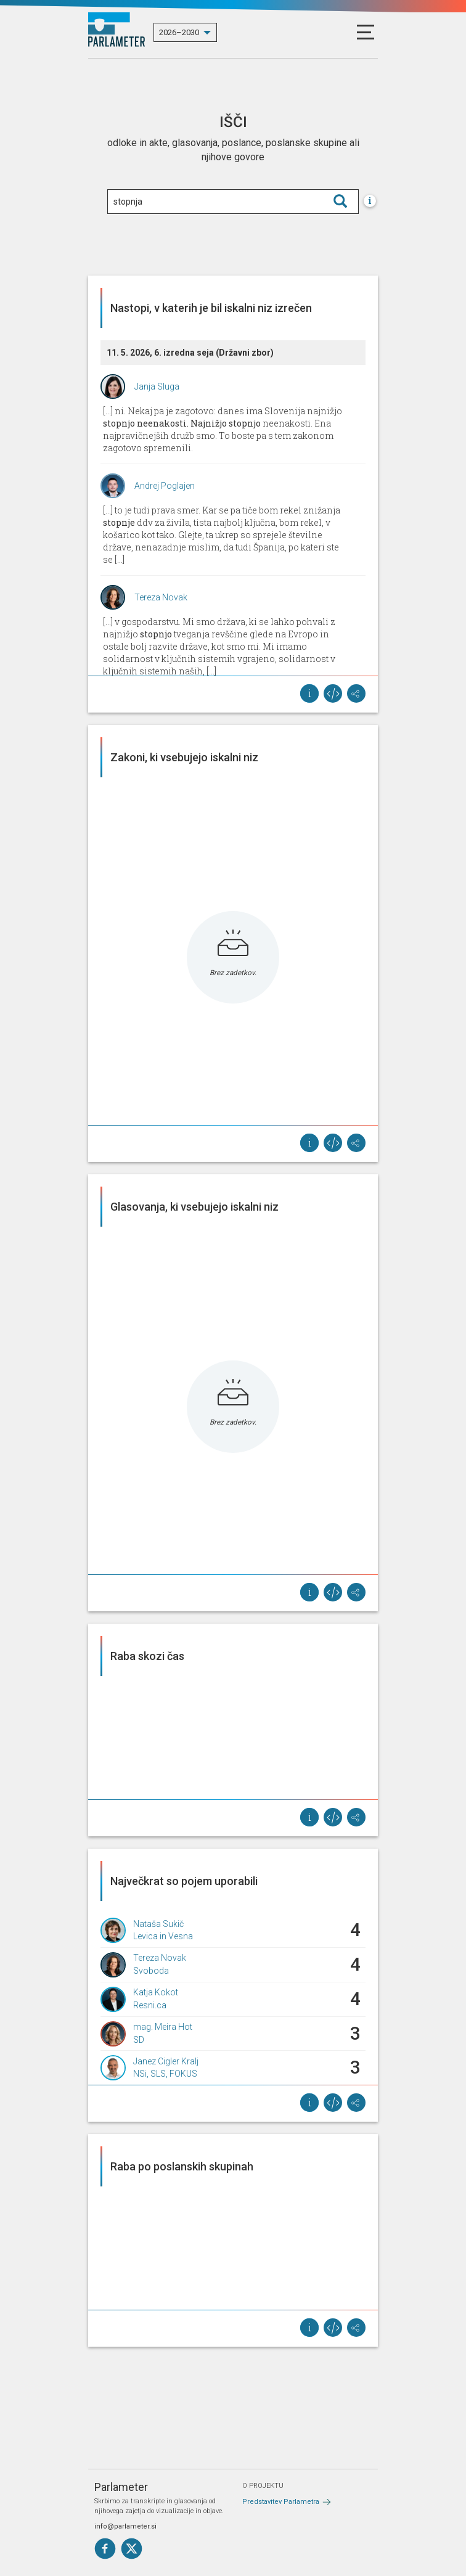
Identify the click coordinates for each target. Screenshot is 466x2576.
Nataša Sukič (158, 1924)
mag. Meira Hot (162, 2027)
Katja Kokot (155, 1992)
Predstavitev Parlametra (280, 2502)
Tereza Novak (160, 597)
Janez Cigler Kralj (165, 2061)
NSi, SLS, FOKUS (165, 2074)
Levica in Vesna (163, 1936)
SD (138, 2040)
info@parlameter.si (125, 2526)
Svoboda (151, 1971)
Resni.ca (149, 2005)
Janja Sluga (156, 386)
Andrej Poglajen (164, 486)
